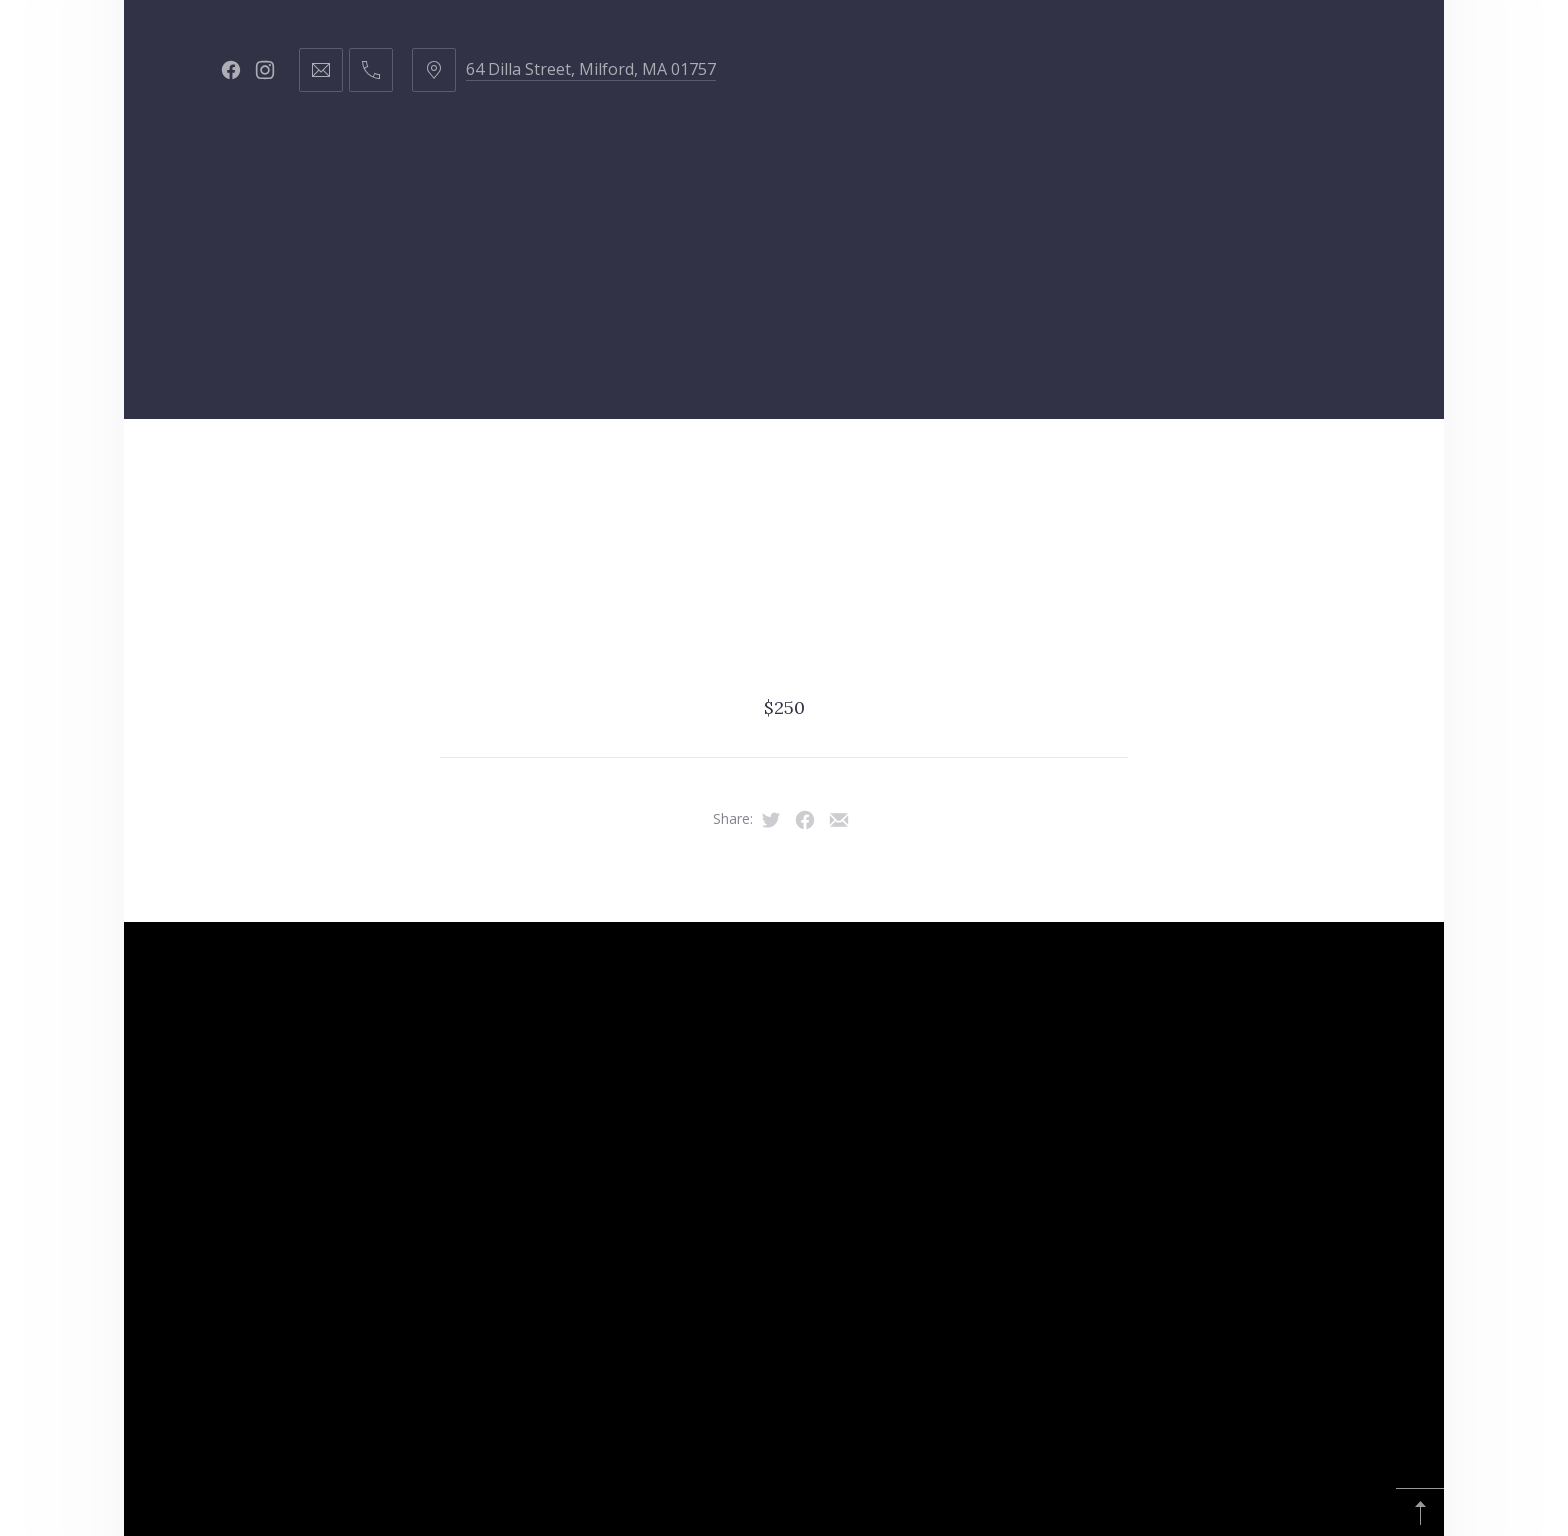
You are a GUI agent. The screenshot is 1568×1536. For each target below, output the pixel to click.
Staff (539, 468)
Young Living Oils (553, 568)
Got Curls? (858, 468)
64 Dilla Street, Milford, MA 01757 (591, 69)
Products (687, 468)
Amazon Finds (771, 568)
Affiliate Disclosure (1001, 568)
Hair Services (378, 468)
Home (218, 468)
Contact (1024, 468)
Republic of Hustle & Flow (1258, 468)
